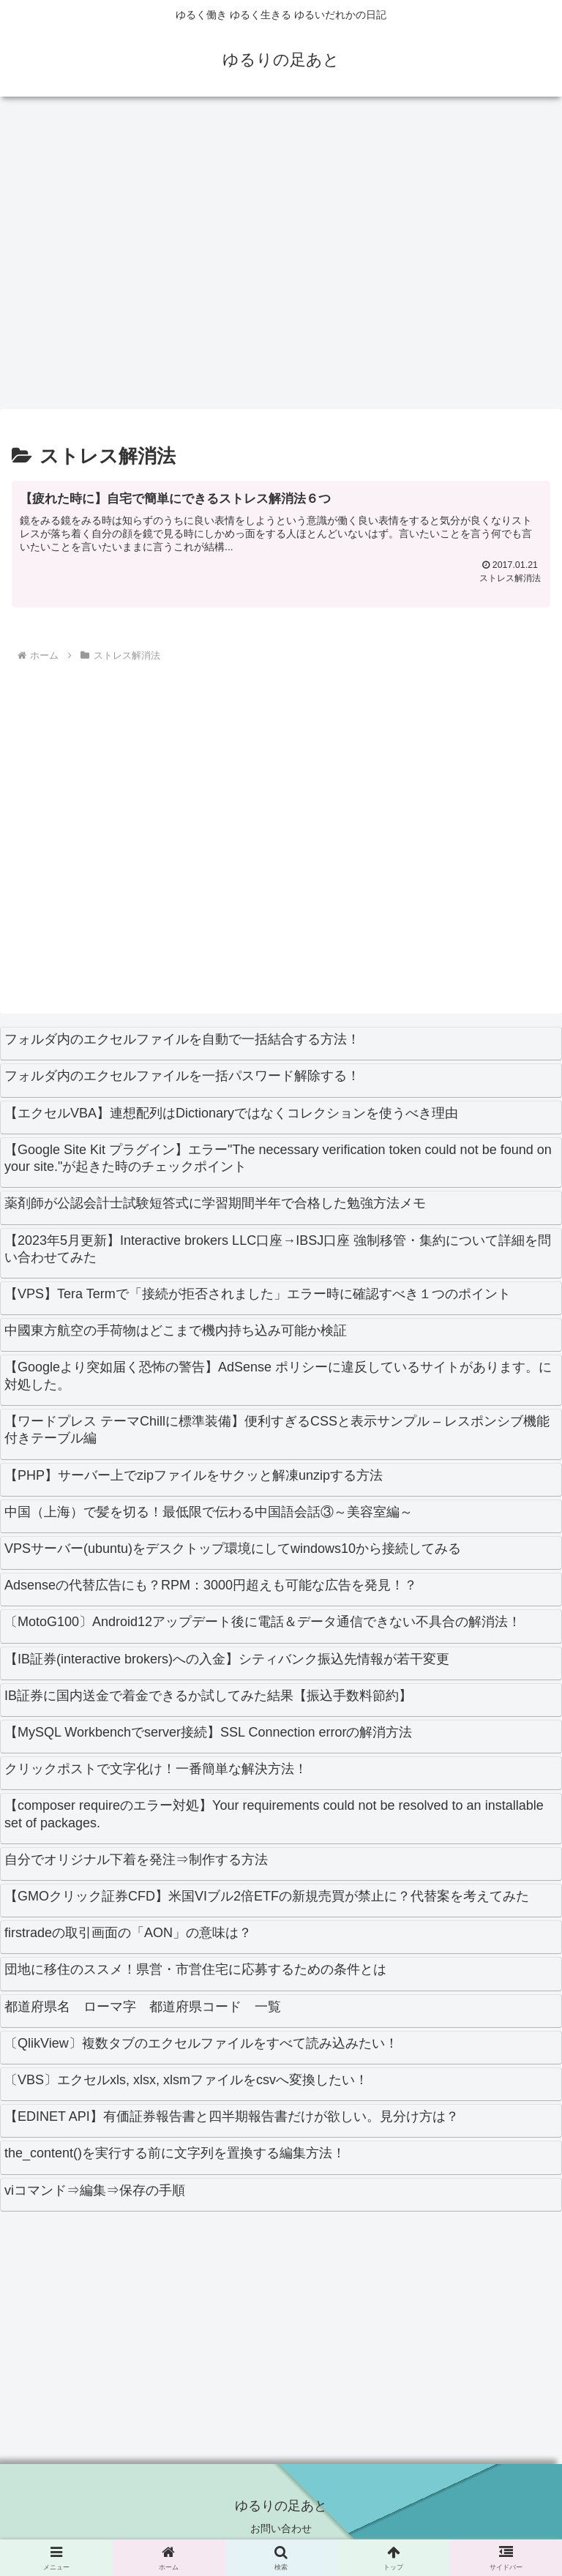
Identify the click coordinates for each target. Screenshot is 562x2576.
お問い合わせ (281, 2528)
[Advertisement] (281, 259)
